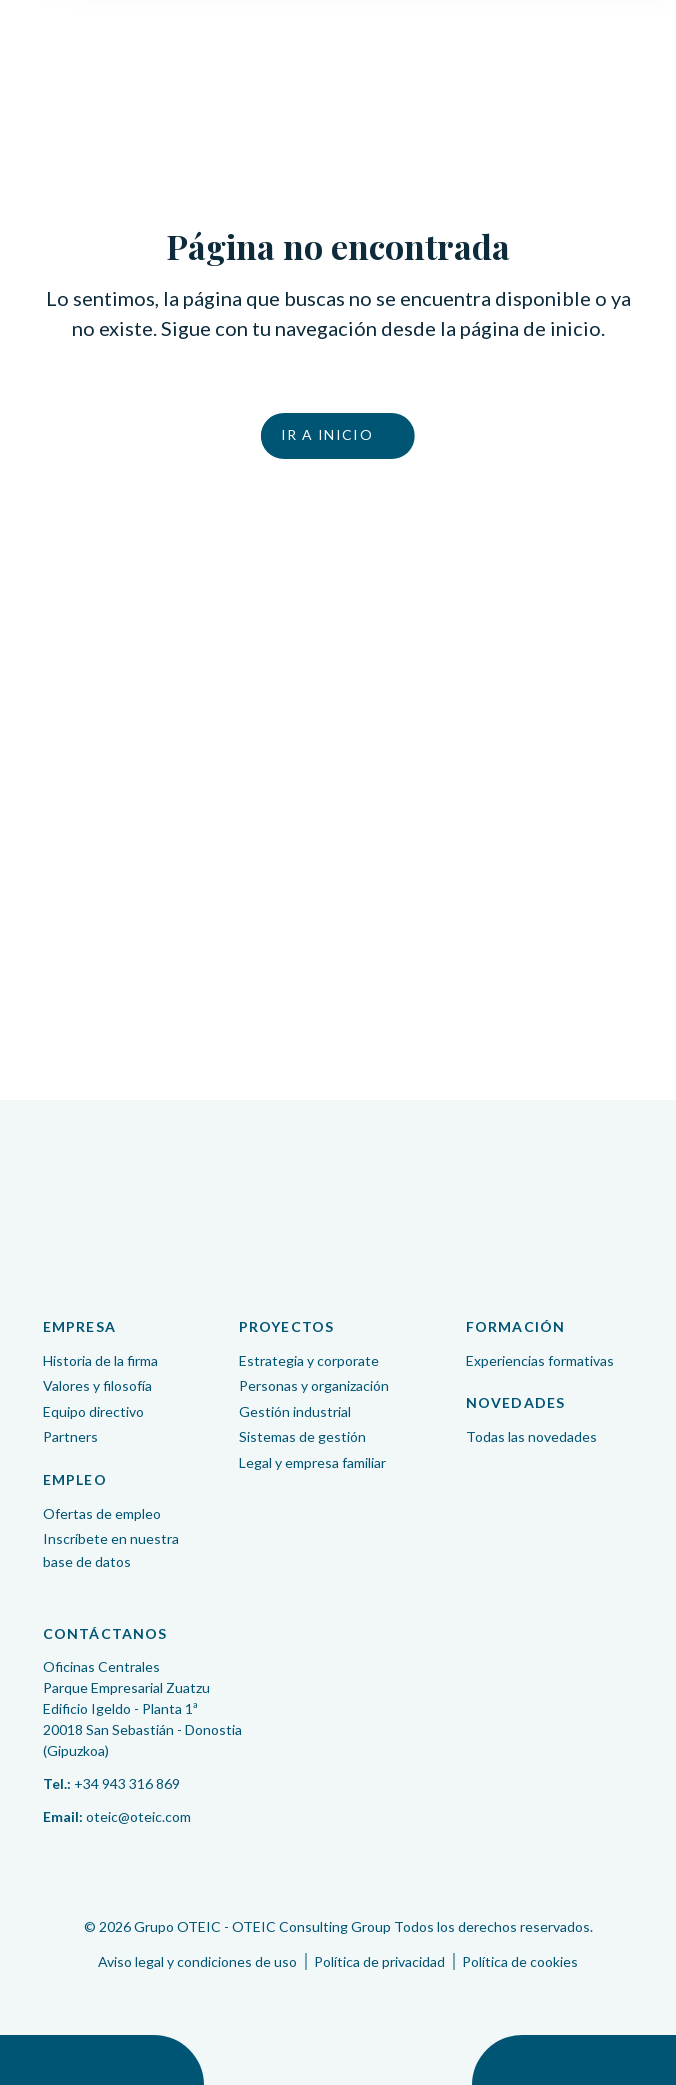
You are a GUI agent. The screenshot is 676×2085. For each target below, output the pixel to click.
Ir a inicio (327, 434)
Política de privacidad (379, 1961)
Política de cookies (520, 1961)
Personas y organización (314, 1385)
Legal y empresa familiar (312, 1462)
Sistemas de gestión (302, 1436)
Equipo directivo (93, 1411)
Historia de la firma (100, 1360)
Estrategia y (309, 1360)
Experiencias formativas (540, 1360)
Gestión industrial (295, 1411)
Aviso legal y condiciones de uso (197, 1961)
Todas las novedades (531, 1436)
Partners (70, 1436)
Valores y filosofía (97, 1385)
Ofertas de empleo (102, 1513)
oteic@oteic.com (138, 1816)
